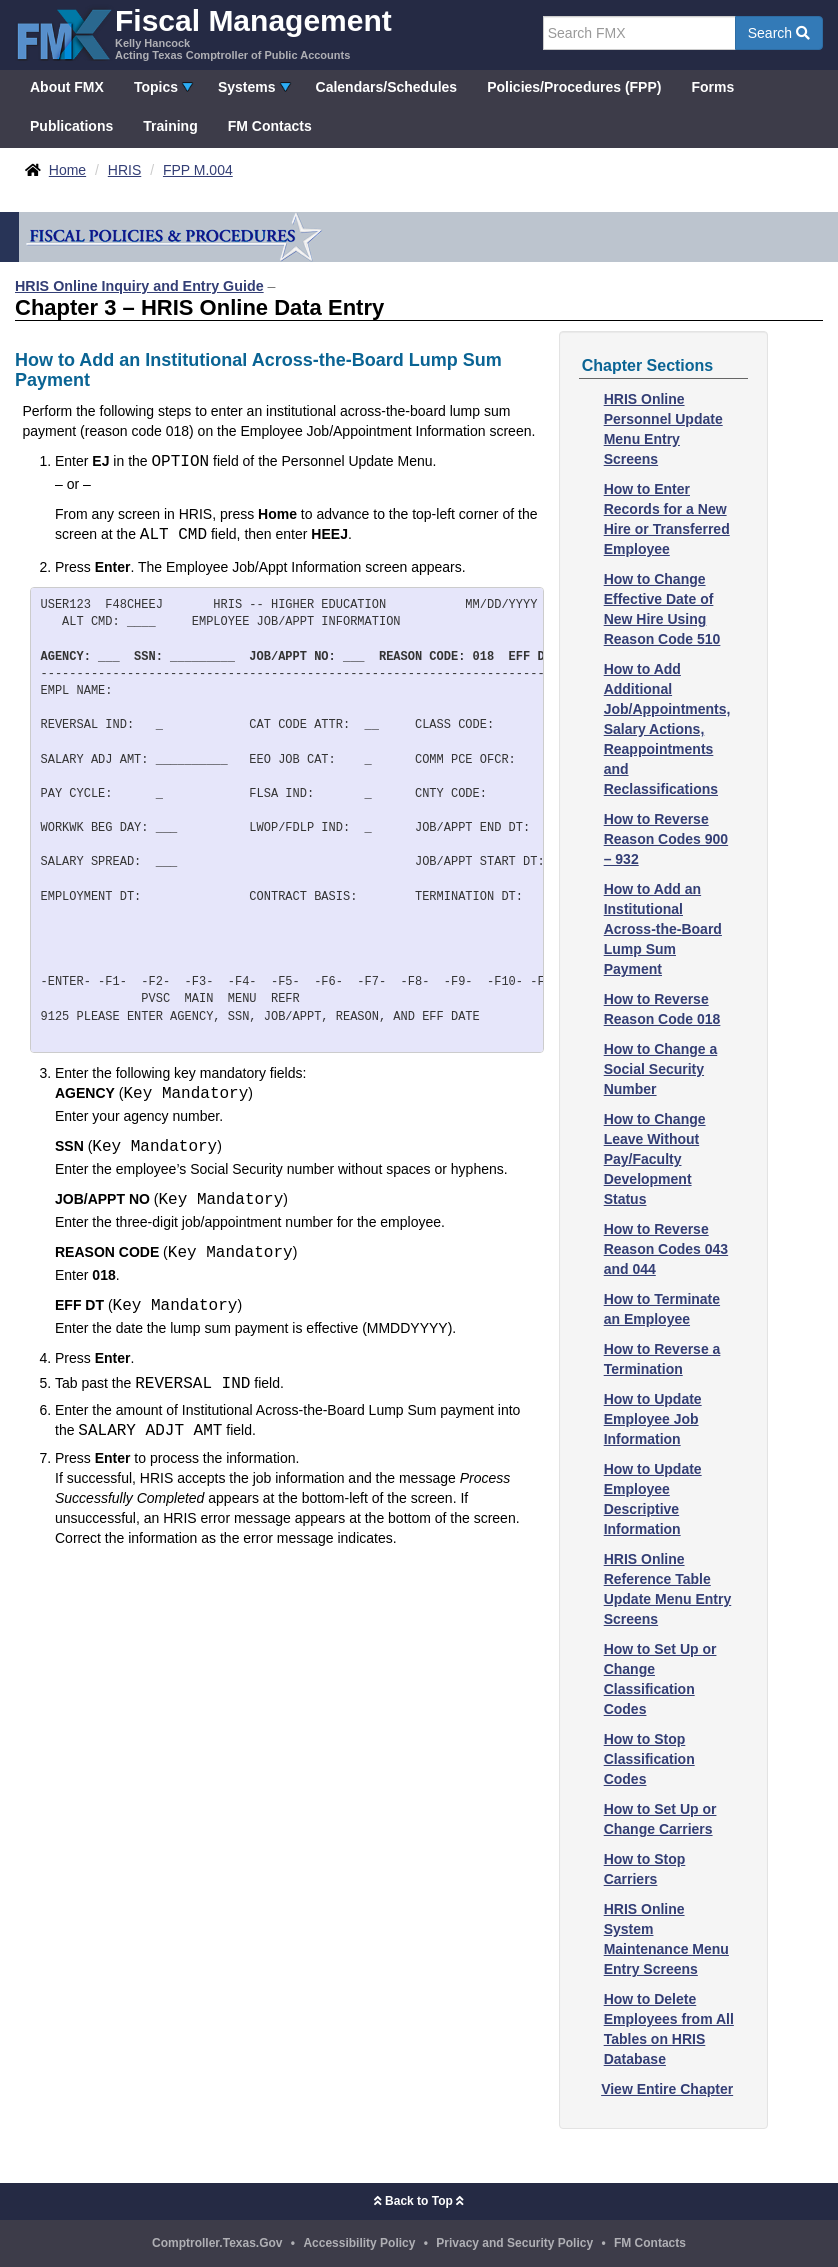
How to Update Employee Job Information (653, 1419)
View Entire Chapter (667, 2089)
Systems (247, 87)
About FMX (67, 87)
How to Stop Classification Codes (649, 1759)
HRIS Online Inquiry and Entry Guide (139, 286)
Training (170, 126)
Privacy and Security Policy (514, 2243)
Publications (71, 126)
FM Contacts (270, 126)
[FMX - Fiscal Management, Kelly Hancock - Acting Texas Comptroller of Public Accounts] (203, 32)
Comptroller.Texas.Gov (217, 2243)
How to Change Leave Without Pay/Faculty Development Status (655, 1159)
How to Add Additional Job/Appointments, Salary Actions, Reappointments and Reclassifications (667, 729)
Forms (712, 87)
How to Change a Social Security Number (661, 1069)
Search (779, 33)
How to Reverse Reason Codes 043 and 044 (666, 1249)
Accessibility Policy (359, 2243)
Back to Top (419, 2201)
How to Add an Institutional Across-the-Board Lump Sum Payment (663, 929)
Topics (156, 87)
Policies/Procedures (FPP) (574, 87)
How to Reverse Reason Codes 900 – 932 (666, 839)
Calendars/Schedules (387, 87)
